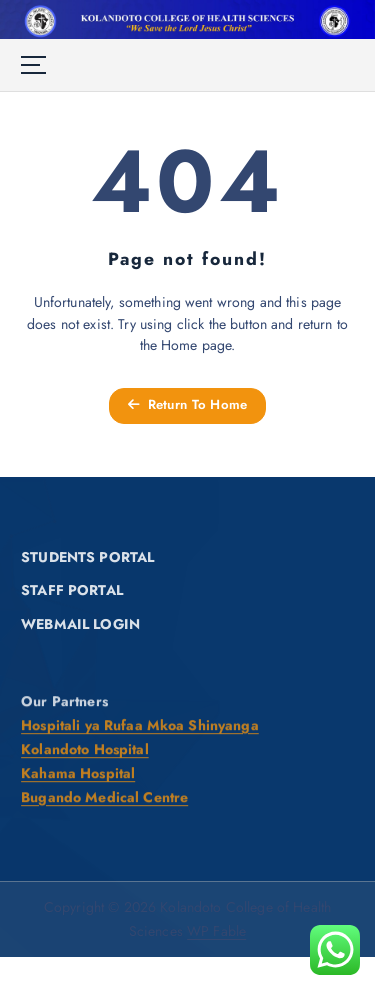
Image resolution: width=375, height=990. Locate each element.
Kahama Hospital (78, 774)
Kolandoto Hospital (85, 750)
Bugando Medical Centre (104, 798)
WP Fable (216, 931)
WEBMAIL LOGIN (80, 625)
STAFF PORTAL (72, 591)
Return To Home (188, 404)
